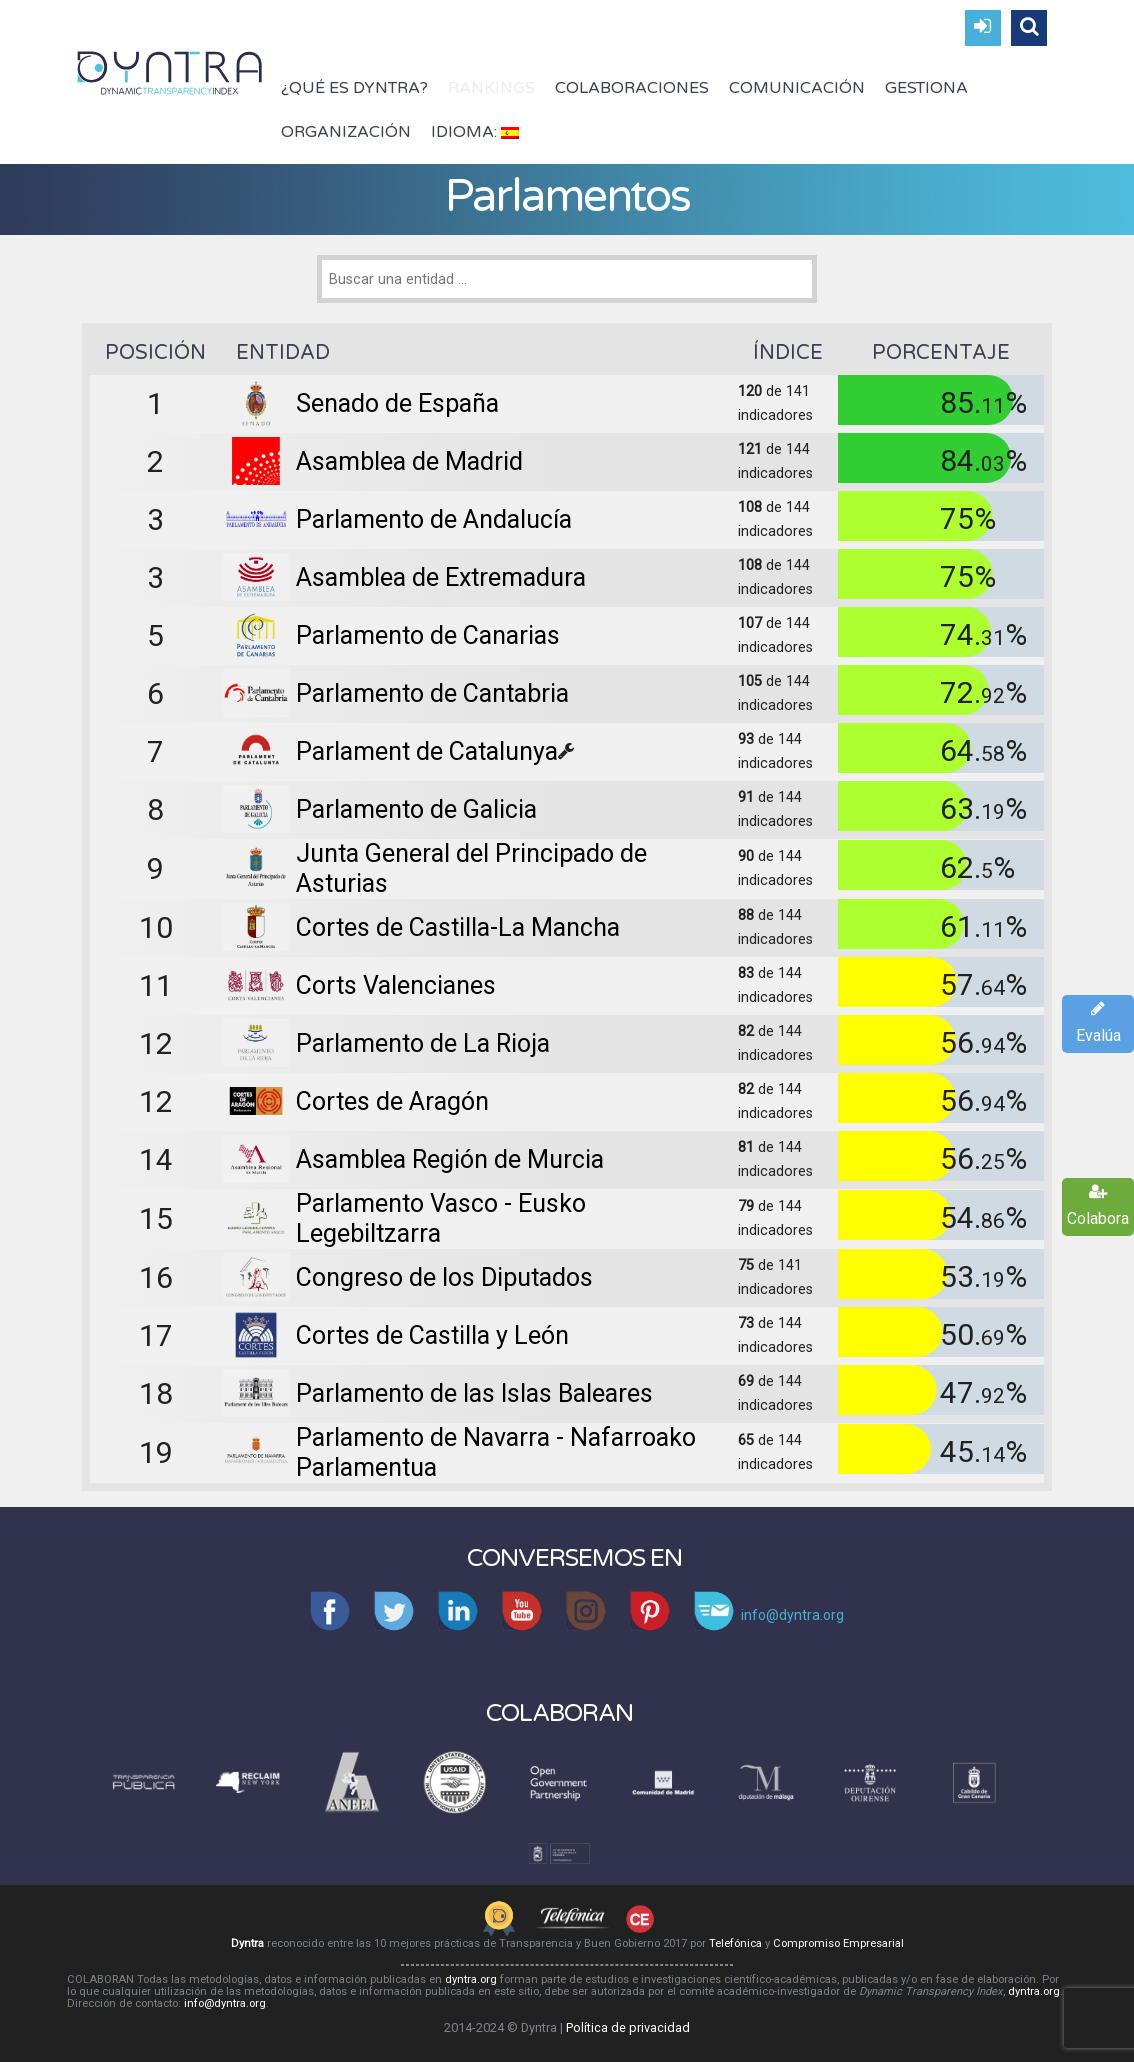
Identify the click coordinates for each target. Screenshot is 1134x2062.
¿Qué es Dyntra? (354, 88)
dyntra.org (471, 1979)
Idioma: (475, 132)
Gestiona (926, 88)
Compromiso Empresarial (838, 1943)
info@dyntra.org (225, 2003)
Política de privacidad (628, 2027)
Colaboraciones (632, 88)
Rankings (491, 88)
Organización (346, 132)
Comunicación (797, 88)
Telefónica (735, 1943)
